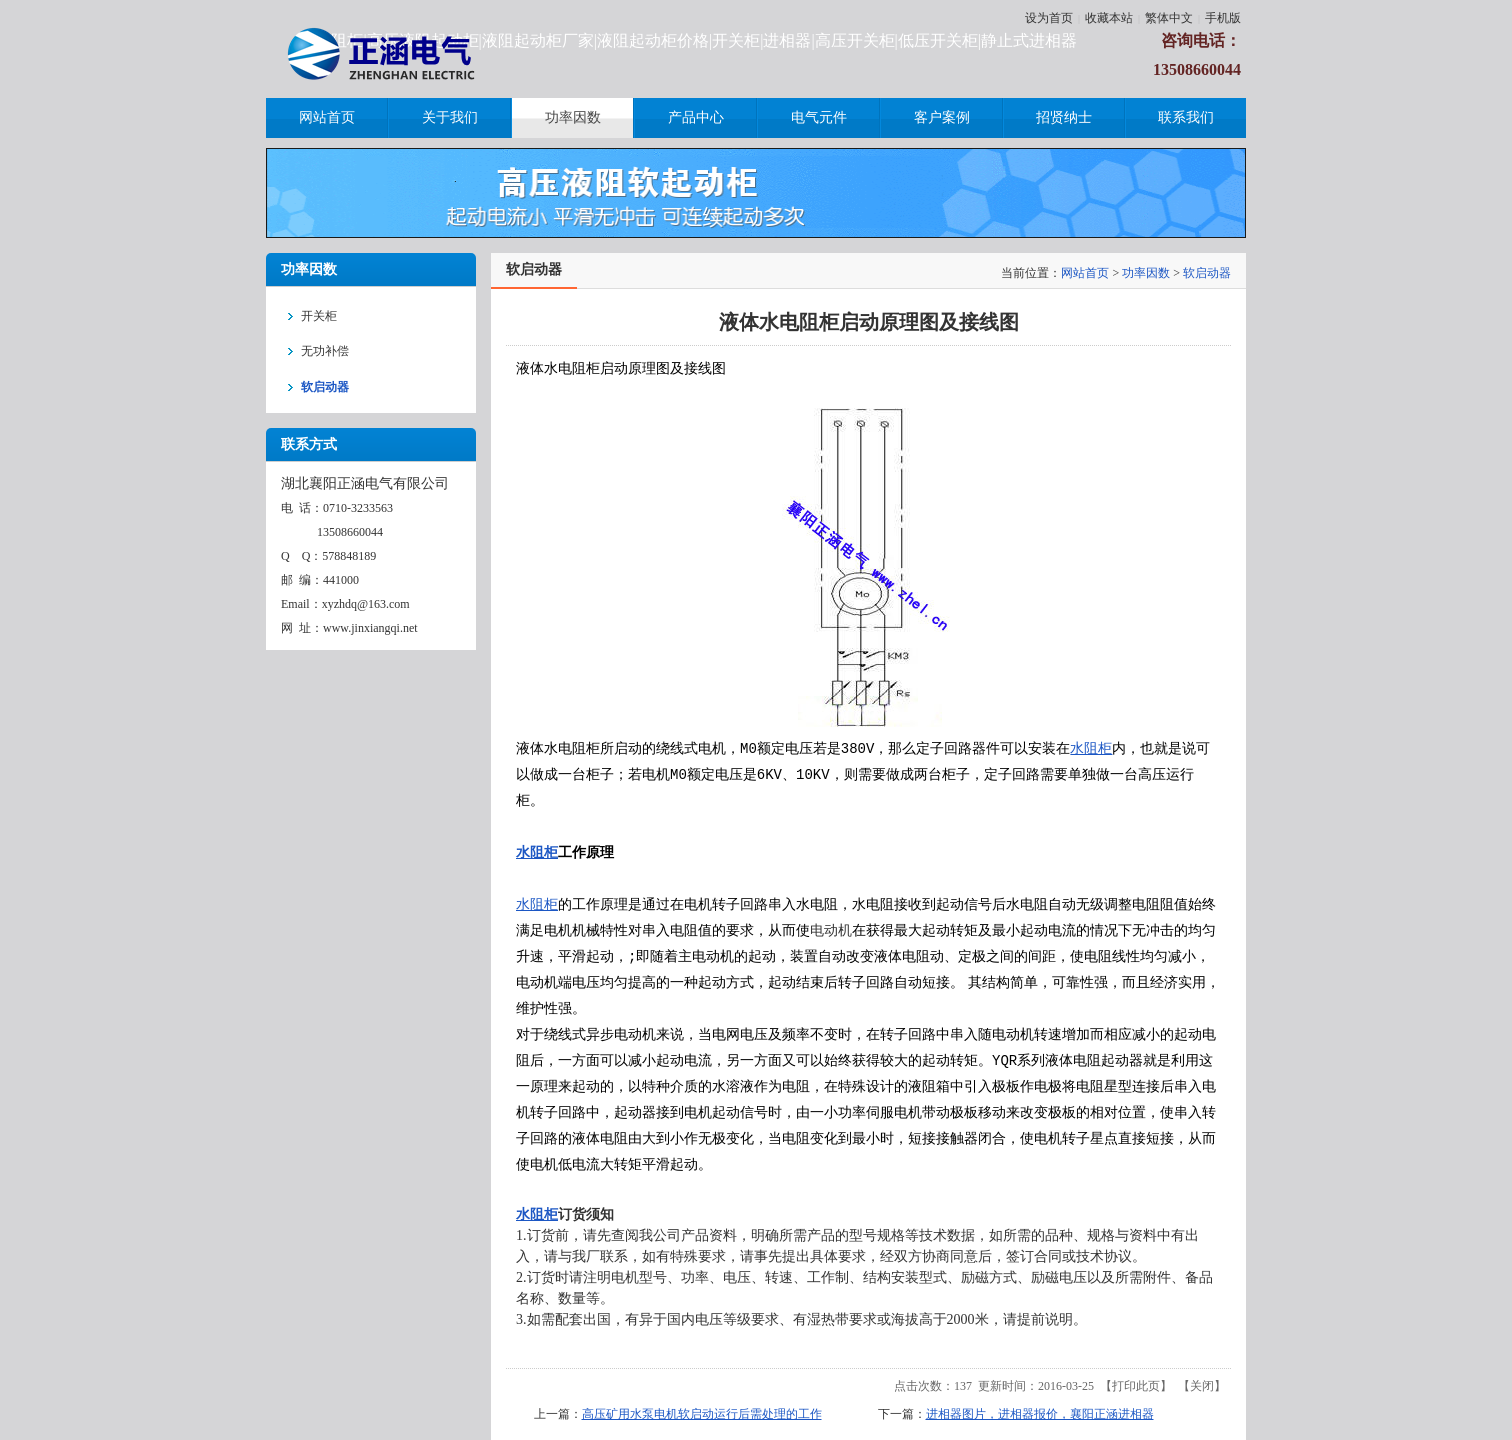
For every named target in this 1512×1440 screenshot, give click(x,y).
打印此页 (1136, 1386)
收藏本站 (1109, 18)
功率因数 (1146, 273)
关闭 (1202, 1386)
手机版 (1223, 18)
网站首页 (1085, 273)
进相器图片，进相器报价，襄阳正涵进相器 (1040, 1414)
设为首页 (1049, 18)
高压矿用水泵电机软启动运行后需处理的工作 (702, 1414)
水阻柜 (1091, 748)
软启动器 (1207, 273)
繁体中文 (1169, 18)
